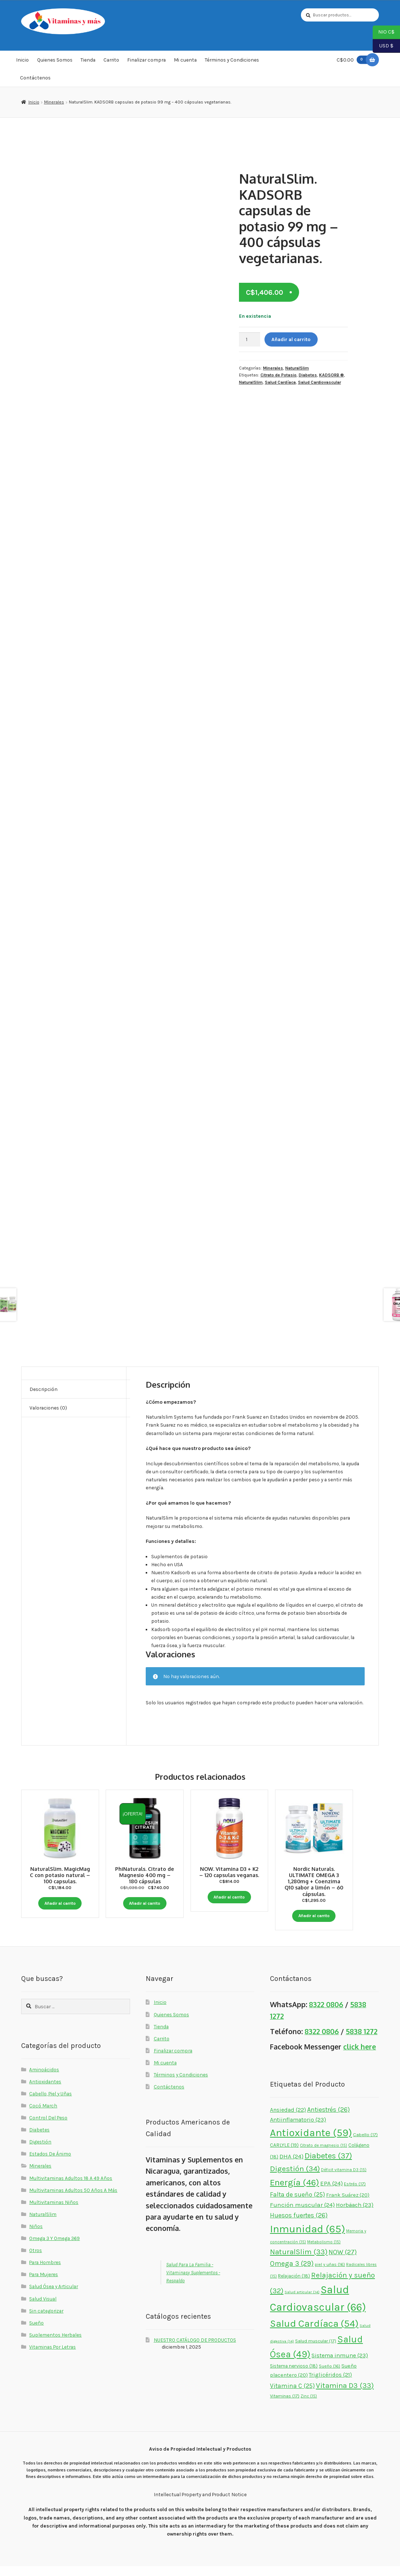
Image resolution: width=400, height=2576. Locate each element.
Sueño (36, 2332)
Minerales (54, 102)
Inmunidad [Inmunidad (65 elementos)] (307, 2239)
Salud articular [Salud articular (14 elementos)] (302, 2302)
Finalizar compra (146, 60)
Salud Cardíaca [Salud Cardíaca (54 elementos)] (314, 2333)
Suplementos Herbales (55, 2345)
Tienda (88, 60)
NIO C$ (384, 32)
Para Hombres (45, 2272)
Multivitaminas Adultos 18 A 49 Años (70, 2188)
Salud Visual (42, 2308)
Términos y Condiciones (232, 60)
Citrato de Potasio (278, 375)
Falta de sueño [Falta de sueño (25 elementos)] (297, 2204)
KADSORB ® (331, 375)
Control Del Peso (48, 2128)
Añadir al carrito (290, 339)
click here (359, 2056)
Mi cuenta (185, 60)
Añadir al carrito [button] (60, 1903)
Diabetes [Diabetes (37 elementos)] (328, 2166)
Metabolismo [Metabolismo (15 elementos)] (324, 2252)
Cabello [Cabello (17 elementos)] (365, 2144)
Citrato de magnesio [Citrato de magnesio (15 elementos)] (323, 2155)
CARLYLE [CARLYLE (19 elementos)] (284, 2155)
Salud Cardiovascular (319, 382)
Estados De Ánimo (50, 2164)
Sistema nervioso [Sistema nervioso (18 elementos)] (294, 2376)
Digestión (40, 2152)
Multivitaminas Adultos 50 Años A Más (73, 2200)
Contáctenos (35, 78)
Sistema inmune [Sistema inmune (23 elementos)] (339, 2365)
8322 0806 (326, 2014)
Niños (36, 2236)
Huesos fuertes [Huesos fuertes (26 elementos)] (299, 2225)
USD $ (383, 46)
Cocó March (43, 2115)
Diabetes (308, 375)
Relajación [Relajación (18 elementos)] (294, 2286)
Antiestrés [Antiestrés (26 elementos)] (328, 2119)
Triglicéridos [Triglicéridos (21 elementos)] (330, 2385)
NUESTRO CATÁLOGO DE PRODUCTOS (195, 2350)
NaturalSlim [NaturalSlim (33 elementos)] (299, 2261)
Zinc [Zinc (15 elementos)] (309, 2406)
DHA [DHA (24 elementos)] (291, 2166)
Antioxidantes (45, 2091)
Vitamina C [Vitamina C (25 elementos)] (292, 2395)
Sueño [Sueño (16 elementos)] (329, 2376)
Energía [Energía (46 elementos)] (294, 2192)
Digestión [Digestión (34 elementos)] (295, 2178)
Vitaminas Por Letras (52, 2357)
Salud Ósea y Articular (53, 2296)
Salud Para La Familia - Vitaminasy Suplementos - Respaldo (193, 2282)
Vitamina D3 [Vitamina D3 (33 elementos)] (345, 2395)
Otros (35, 2260)
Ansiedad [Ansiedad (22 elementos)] (288, 2119)
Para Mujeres (43, 2284)
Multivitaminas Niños (53, 2212)
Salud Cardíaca (280, 382)
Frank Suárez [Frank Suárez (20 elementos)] (347, 2205)
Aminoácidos (44, 2079)
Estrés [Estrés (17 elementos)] (355, 2194)
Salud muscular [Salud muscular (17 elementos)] (315, 2350)
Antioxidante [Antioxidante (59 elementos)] (311, 2143)
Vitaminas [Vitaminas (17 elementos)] (284, 2406)
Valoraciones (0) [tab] (48, 1408)
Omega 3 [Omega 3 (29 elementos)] (292, 2274)
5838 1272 (361, 2041)
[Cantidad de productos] (249, 339)
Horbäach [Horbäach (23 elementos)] (354, 2215)
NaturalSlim (297, 368)
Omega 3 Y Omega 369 (54, 2248)
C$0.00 (353, 59)
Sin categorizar (46, 2320)
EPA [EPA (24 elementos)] (331, 2193)
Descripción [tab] (44, 1389)
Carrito (111, 60)
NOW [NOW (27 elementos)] (343, 2262)
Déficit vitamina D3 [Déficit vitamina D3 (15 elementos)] (343, 2180)
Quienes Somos (54, 60)
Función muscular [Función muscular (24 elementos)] (302, 2215)
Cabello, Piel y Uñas (50, 2103)
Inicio (22, 60)
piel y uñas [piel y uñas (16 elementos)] (330, 2274)
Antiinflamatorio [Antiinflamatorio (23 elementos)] (298, 2129)
